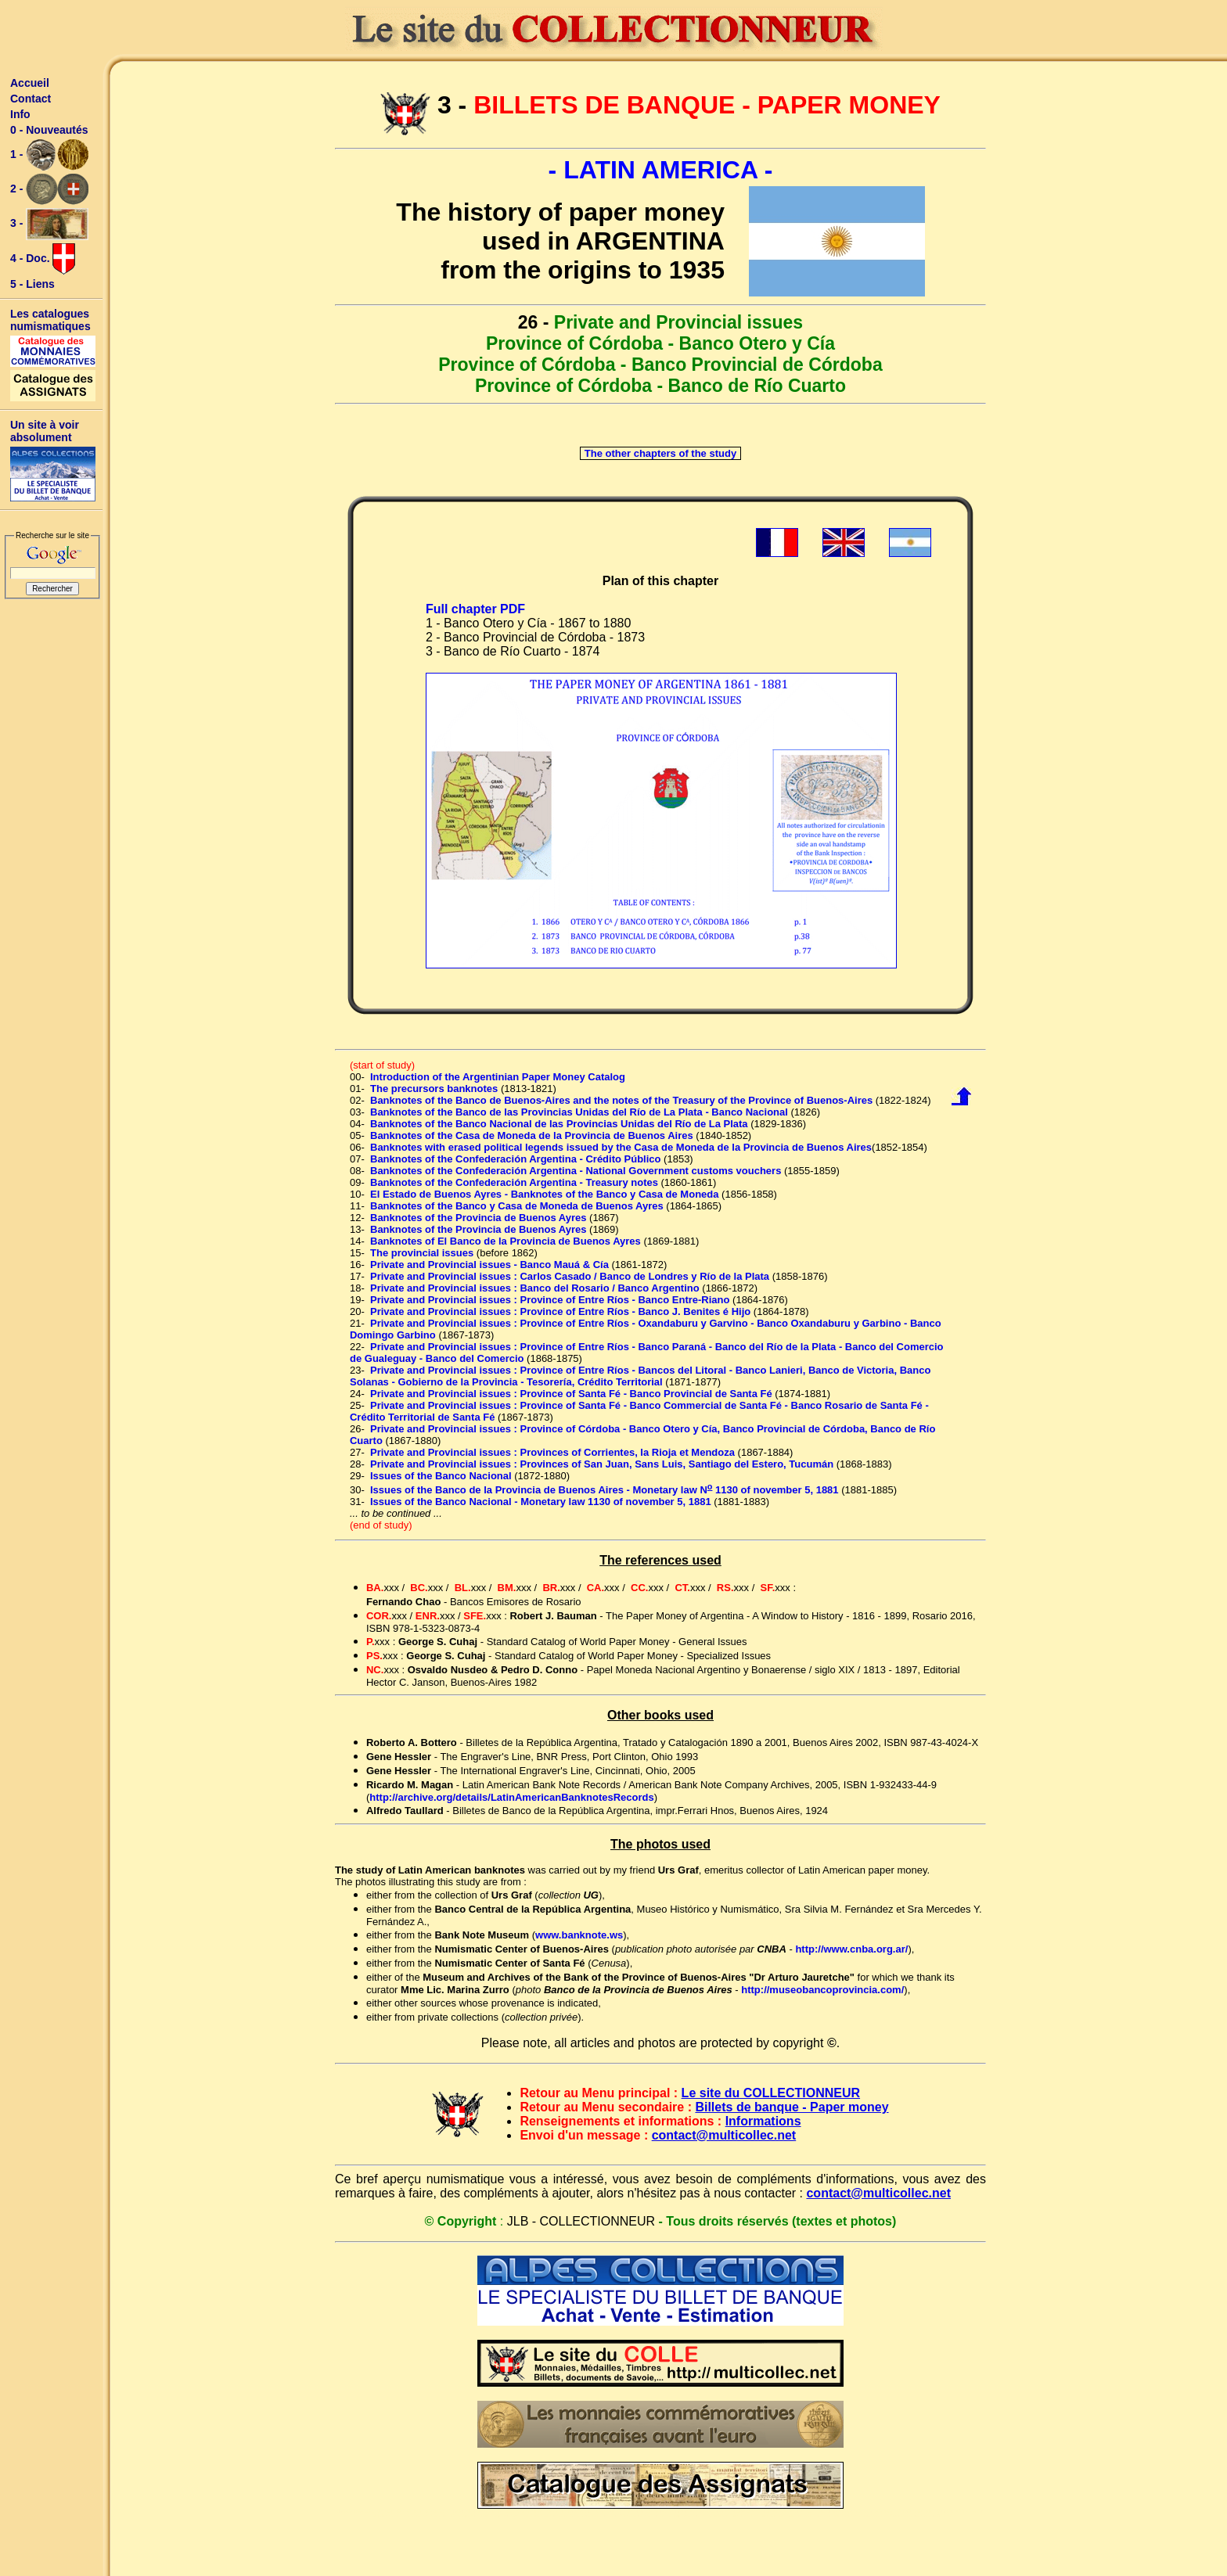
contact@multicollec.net (724, 2135)
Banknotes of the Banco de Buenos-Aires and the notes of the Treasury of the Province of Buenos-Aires (621, 1100)
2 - (49, 189)
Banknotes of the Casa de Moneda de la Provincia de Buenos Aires (531, 1135)
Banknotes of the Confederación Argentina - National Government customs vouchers (575, 1171)
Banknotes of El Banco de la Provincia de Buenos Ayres (505, 1241)
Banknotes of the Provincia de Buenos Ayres (478, 1217)
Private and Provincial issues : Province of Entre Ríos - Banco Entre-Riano (549, 1300)
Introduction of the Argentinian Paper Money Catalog (497, 1077)
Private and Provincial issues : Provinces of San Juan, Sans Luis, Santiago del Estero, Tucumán (601, 1464)
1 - (49, 155)
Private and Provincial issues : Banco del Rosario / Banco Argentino (535, 1288)
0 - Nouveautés (49, 130)
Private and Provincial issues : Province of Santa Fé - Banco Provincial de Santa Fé (571, 1393)
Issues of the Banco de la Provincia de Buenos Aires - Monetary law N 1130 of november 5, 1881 (604, 1490)
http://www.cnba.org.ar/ (851, 1949)
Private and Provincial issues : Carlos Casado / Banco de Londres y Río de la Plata (569, 1276)
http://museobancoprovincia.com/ (822, 1990)
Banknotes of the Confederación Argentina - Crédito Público (515, 1159)
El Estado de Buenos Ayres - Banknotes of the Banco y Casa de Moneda (544, 1194)
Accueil (29, 83)
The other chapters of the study (660, 453)
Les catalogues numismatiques (50, 319)
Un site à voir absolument (44, 431)
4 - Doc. (42, 259)
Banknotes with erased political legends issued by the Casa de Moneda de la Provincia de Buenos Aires (621, 1147)
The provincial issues (421, 1253)
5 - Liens (32, 284)
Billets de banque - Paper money (791, 2107)
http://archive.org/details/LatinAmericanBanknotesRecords (511, 1797)
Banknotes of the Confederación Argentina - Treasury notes (514, 1182)
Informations (763, 2121)
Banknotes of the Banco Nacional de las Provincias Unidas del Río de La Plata (559, 1124)
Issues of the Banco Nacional (441, 1476)
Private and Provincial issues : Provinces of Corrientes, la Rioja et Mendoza (552, 1452)
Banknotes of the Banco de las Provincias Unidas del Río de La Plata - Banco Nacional (579, 1112)
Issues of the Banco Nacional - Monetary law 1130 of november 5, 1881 (540, 1501)
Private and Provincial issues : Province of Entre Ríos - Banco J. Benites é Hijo (560, 1311)
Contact (30, 98)
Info (20, 114)
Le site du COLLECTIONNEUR (771, 2093)
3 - (49, 224)
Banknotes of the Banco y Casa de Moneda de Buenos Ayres (517, 1206)
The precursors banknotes (434, 1088)
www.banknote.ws (579, 1935)
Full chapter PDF (475, 609)
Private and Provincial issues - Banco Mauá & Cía (489, 1264)
